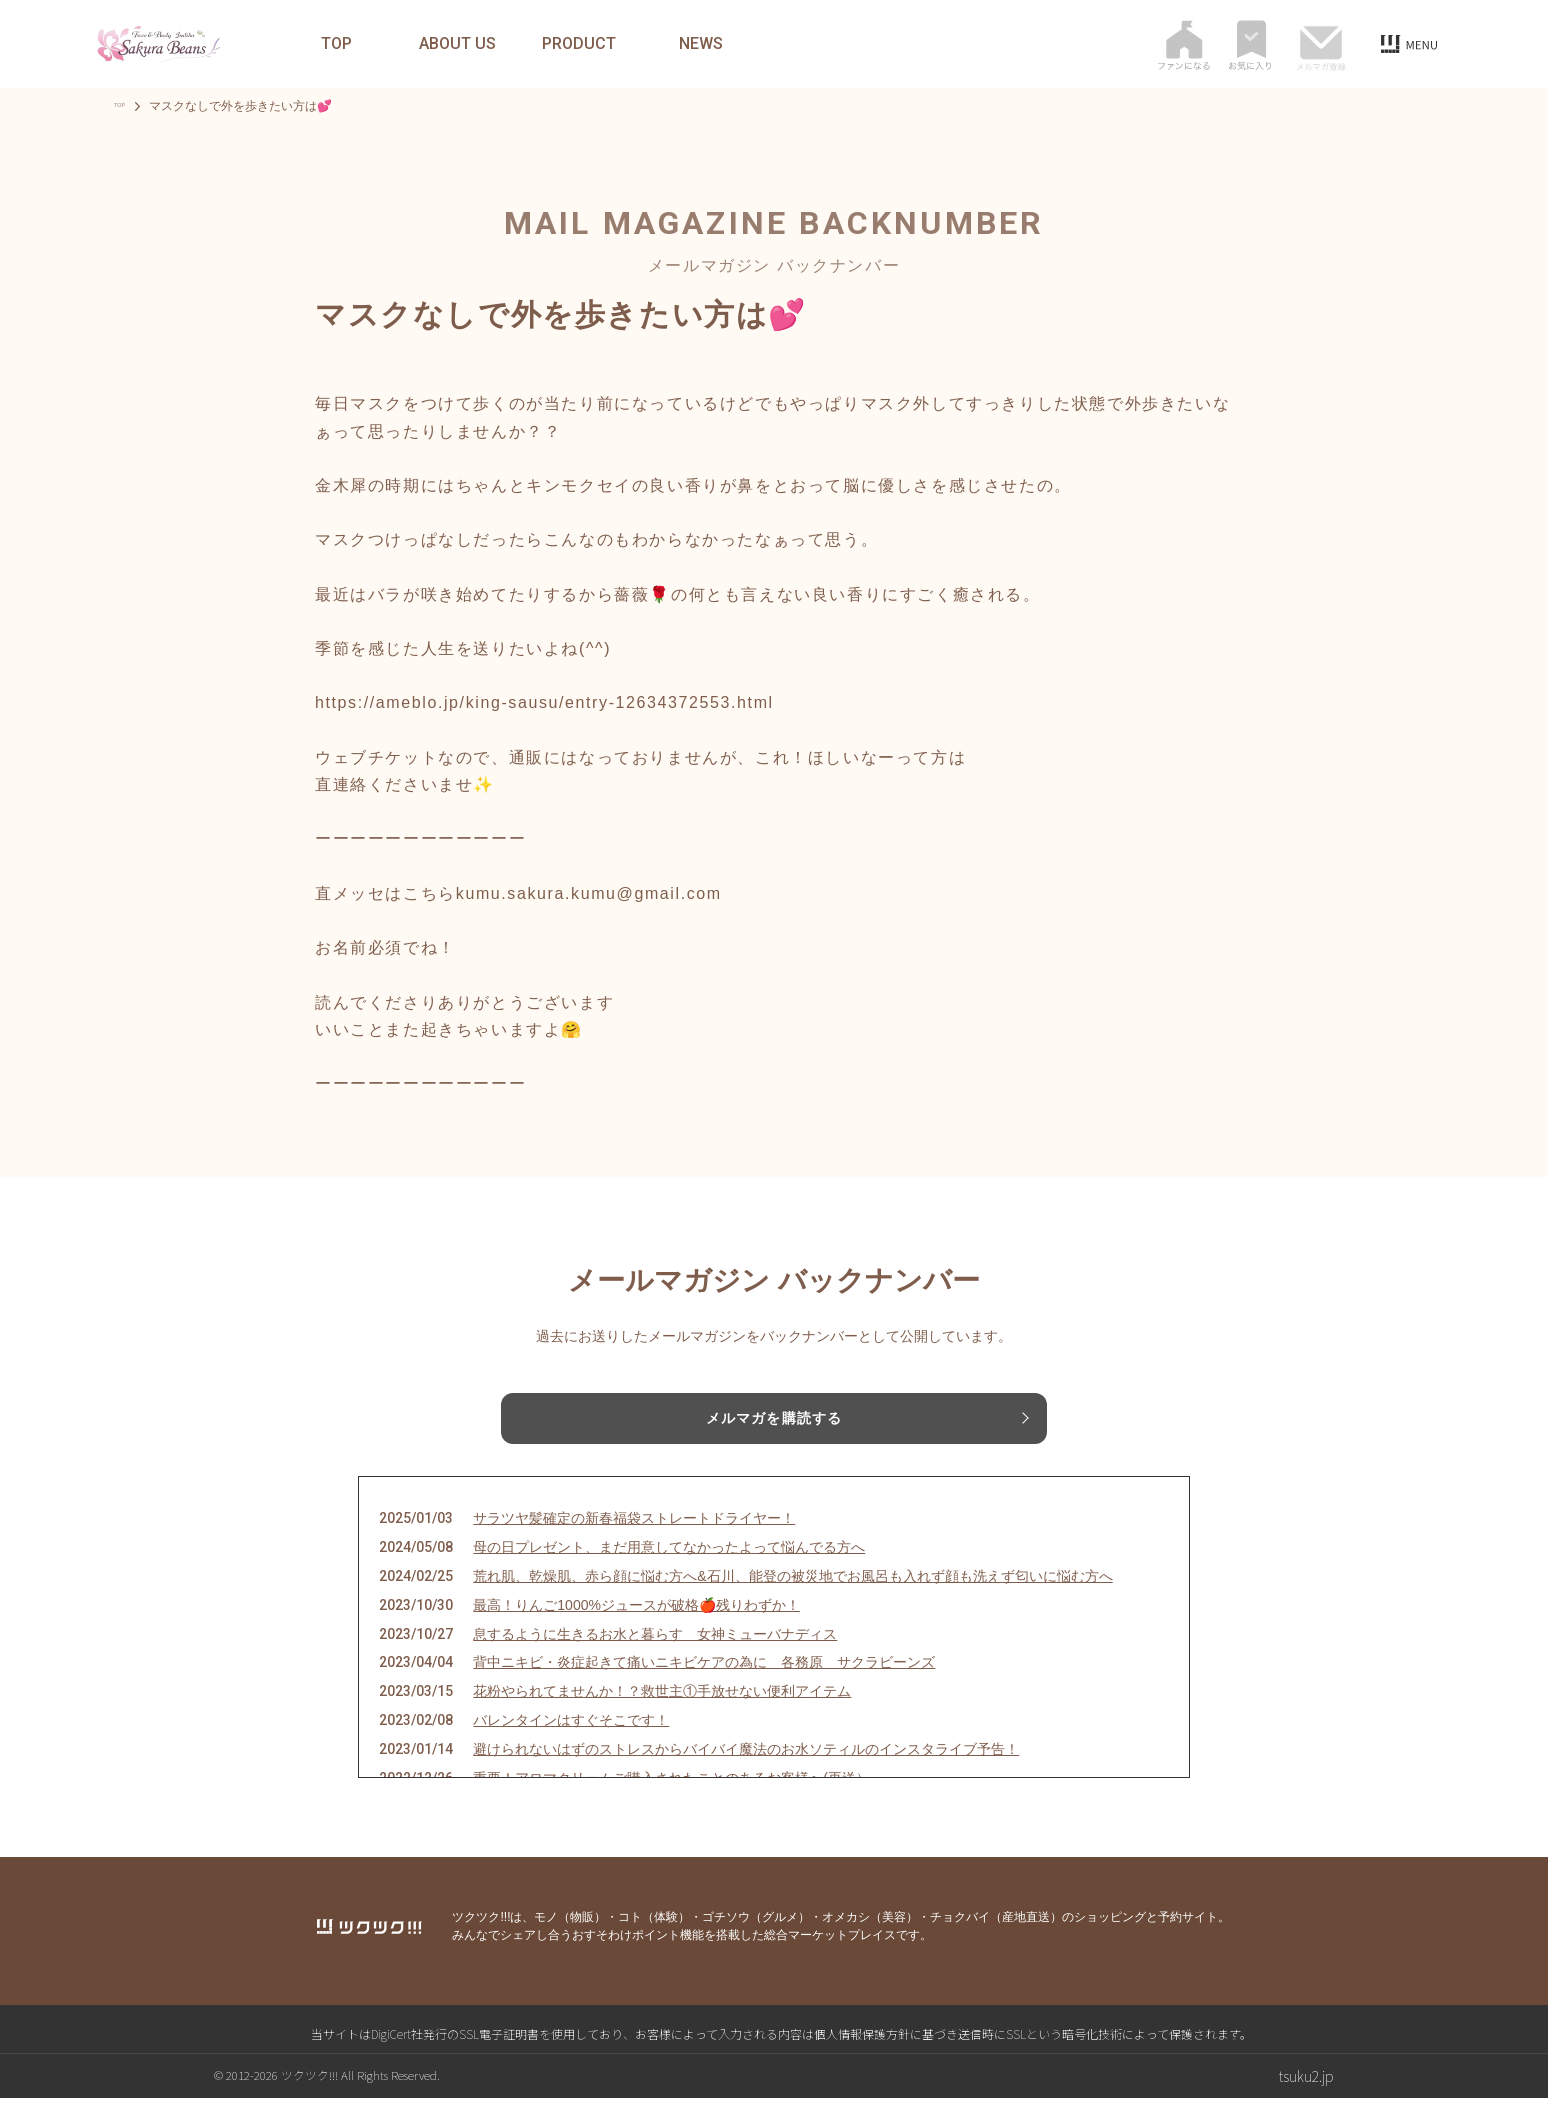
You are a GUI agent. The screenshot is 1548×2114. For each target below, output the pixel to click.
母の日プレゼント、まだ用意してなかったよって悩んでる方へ (669, 1562)
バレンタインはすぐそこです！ (571, 1735)
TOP (336, 44)
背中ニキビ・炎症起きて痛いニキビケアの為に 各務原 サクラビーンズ (704, 1678)
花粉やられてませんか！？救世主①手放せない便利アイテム (662, 1706)
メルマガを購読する (774, 1421)
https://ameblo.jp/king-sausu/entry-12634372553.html (544, 702)
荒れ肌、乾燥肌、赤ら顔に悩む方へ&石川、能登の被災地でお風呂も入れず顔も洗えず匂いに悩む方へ (792, 1591)
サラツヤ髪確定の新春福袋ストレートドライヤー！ (634, 1534)
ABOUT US (457, 44)
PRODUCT (579, 44)
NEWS (701, 44)
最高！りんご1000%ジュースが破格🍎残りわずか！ (636, 1620)
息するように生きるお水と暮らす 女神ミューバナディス (655, 1649)
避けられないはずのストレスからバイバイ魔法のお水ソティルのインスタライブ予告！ (746, 1764)
